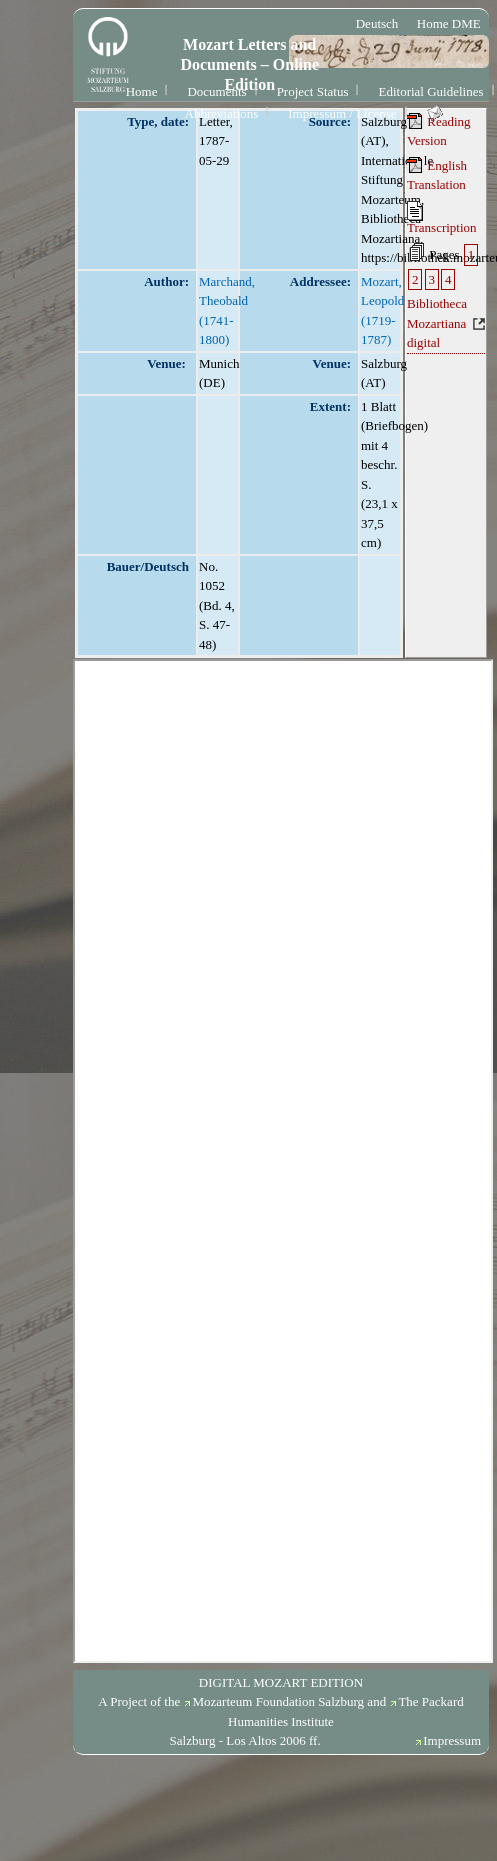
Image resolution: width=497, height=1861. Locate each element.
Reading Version (439, 131)
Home (142, 91)
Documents (216, 91)
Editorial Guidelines (430, 91)
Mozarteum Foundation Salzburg (278, 1701)
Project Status (313, 91)
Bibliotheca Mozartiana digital (437, 323)
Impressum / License (342, 113)
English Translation (437, 175)
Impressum (452, 1740)
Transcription (442, 218)
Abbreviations (222, 113)
